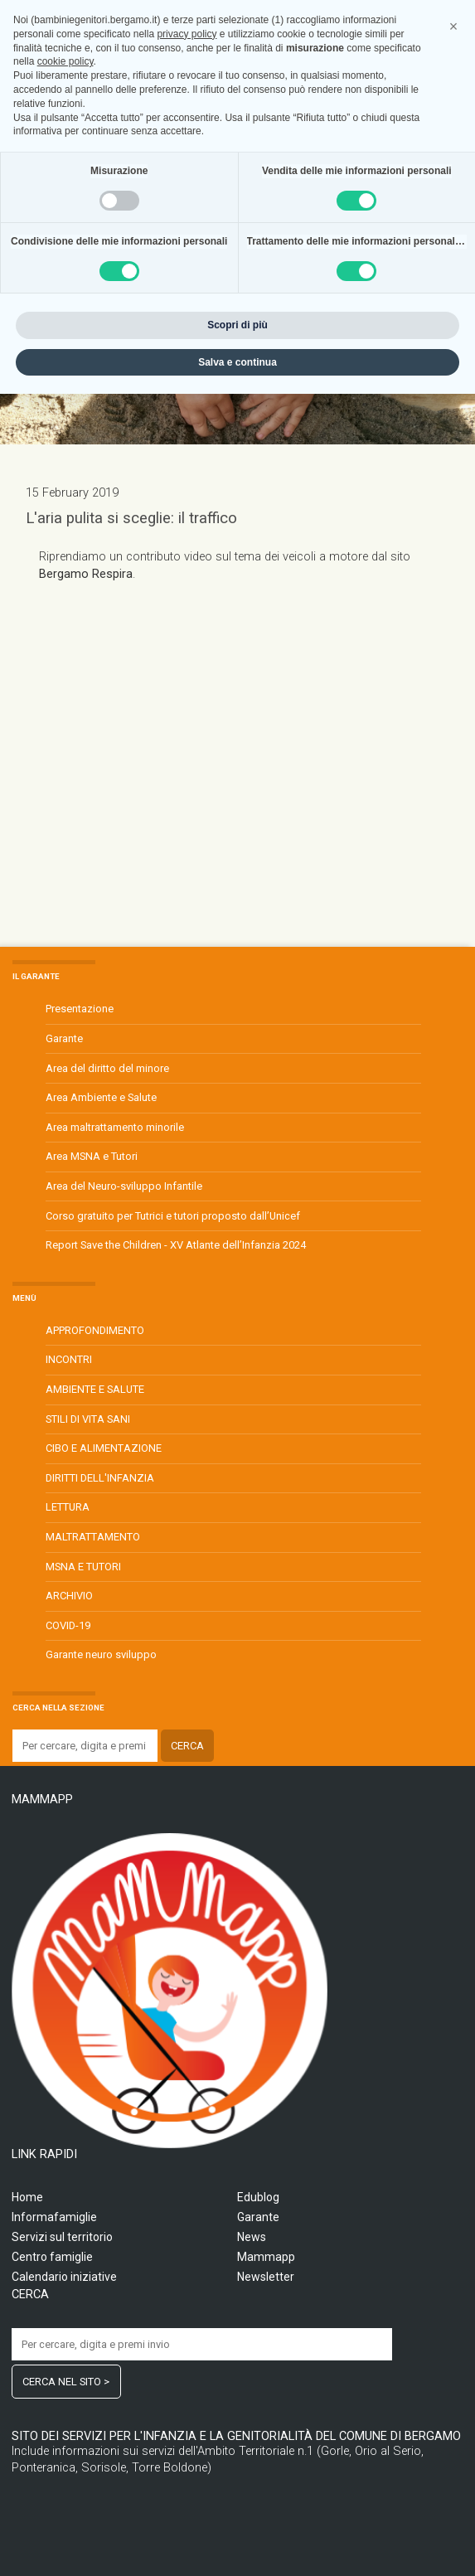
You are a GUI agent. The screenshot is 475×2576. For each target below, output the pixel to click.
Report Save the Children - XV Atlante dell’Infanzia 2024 (176, 1245)
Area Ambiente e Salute (101, 1097)
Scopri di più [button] (237, 2506)
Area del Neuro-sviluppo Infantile (124, 1186)
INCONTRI (69, 1359)
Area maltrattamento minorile (115, 1127)
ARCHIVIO (69, 1595)
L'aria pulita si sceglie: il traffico (131, 518)
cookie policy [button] (65, 2243)
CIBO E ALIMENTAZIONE (104, 1448)
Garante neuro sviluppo (101, 1654)
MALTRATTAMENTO (93, 1537)
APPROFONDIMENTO (95, 1330)
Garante (64, 1038)
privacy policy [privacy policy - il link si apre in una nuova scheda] (186, 2215)
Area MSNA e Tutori (92, 1156)
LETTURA (68, 1507)
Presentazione (80, 1008)
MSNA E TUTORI (83, 1566)
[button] (453, 2208)
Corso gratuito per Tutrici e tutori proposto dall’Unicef (173, 1216)
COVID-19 (68, 1625)
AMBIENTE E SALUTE (95, 1389)
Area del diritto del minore (107, 1068)
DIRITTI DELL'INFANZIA (100, 1478)
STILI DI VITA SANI (88, 1419)
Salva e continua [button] (237, 2543)
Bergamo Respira (86, 574)
